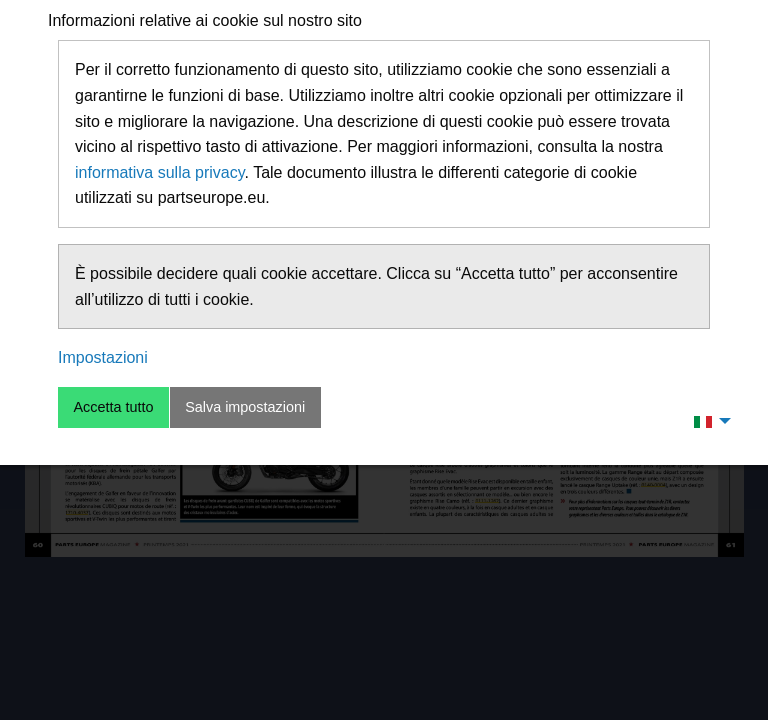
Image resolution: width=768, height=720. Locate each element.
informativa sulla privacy (160, 172)
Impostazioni (103, 357)
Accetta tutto (113, 407)
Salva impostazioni (245, 407)
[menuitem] (707, 421)
